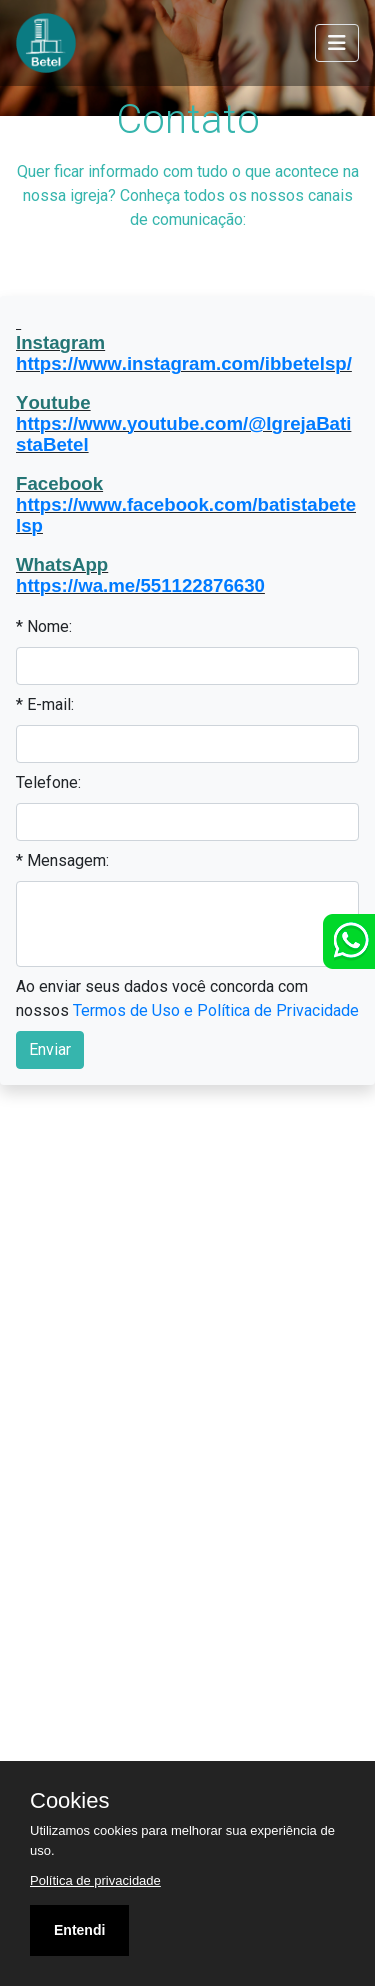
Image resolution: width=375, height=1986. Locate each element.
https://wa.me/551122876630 (140, 585)
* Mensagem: (62, 860)
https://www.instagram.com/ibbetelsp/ (184, 363)
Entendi (79, 1930)
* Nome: (44, 626)
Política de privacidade (95, 1880)
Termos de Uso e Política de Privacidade (216, 1010)
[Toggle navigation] (337, 43)
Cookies (69, 1801)
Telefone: (48, 782)
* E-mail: (45, 704)
